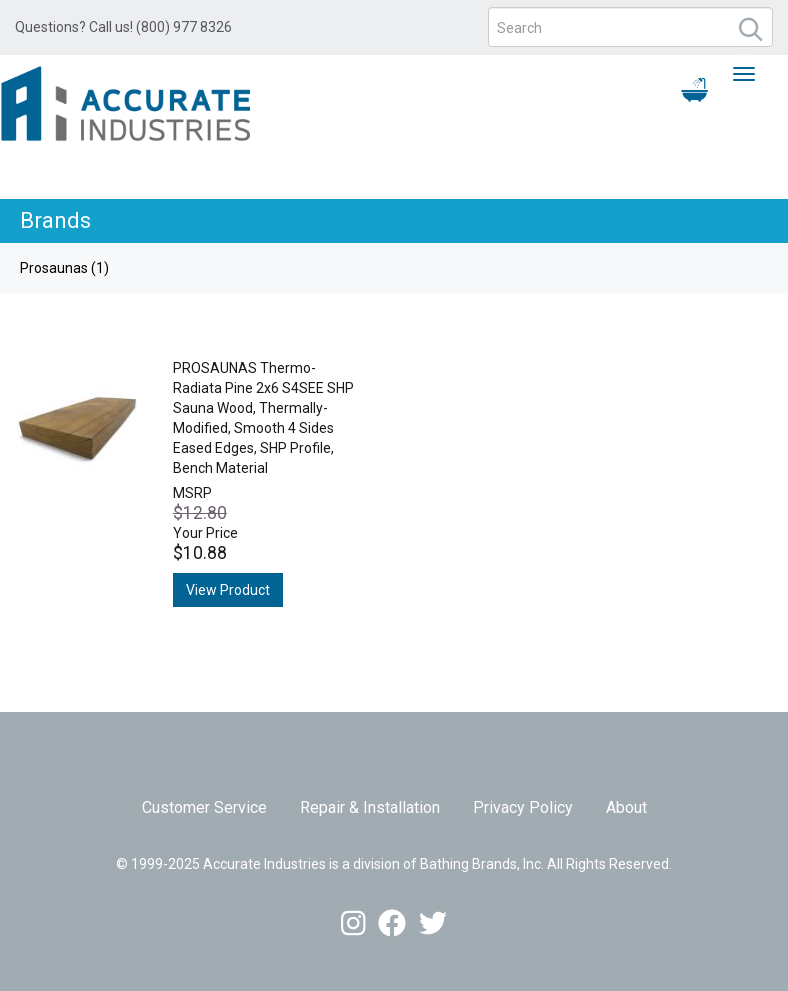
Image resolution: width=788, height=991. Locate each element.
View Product (228, 590)
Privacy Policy (523, 807)
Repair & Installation (370, 807)
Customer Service (204, 807)
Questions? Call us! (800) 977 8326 (123, 27)
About (626, 807)
